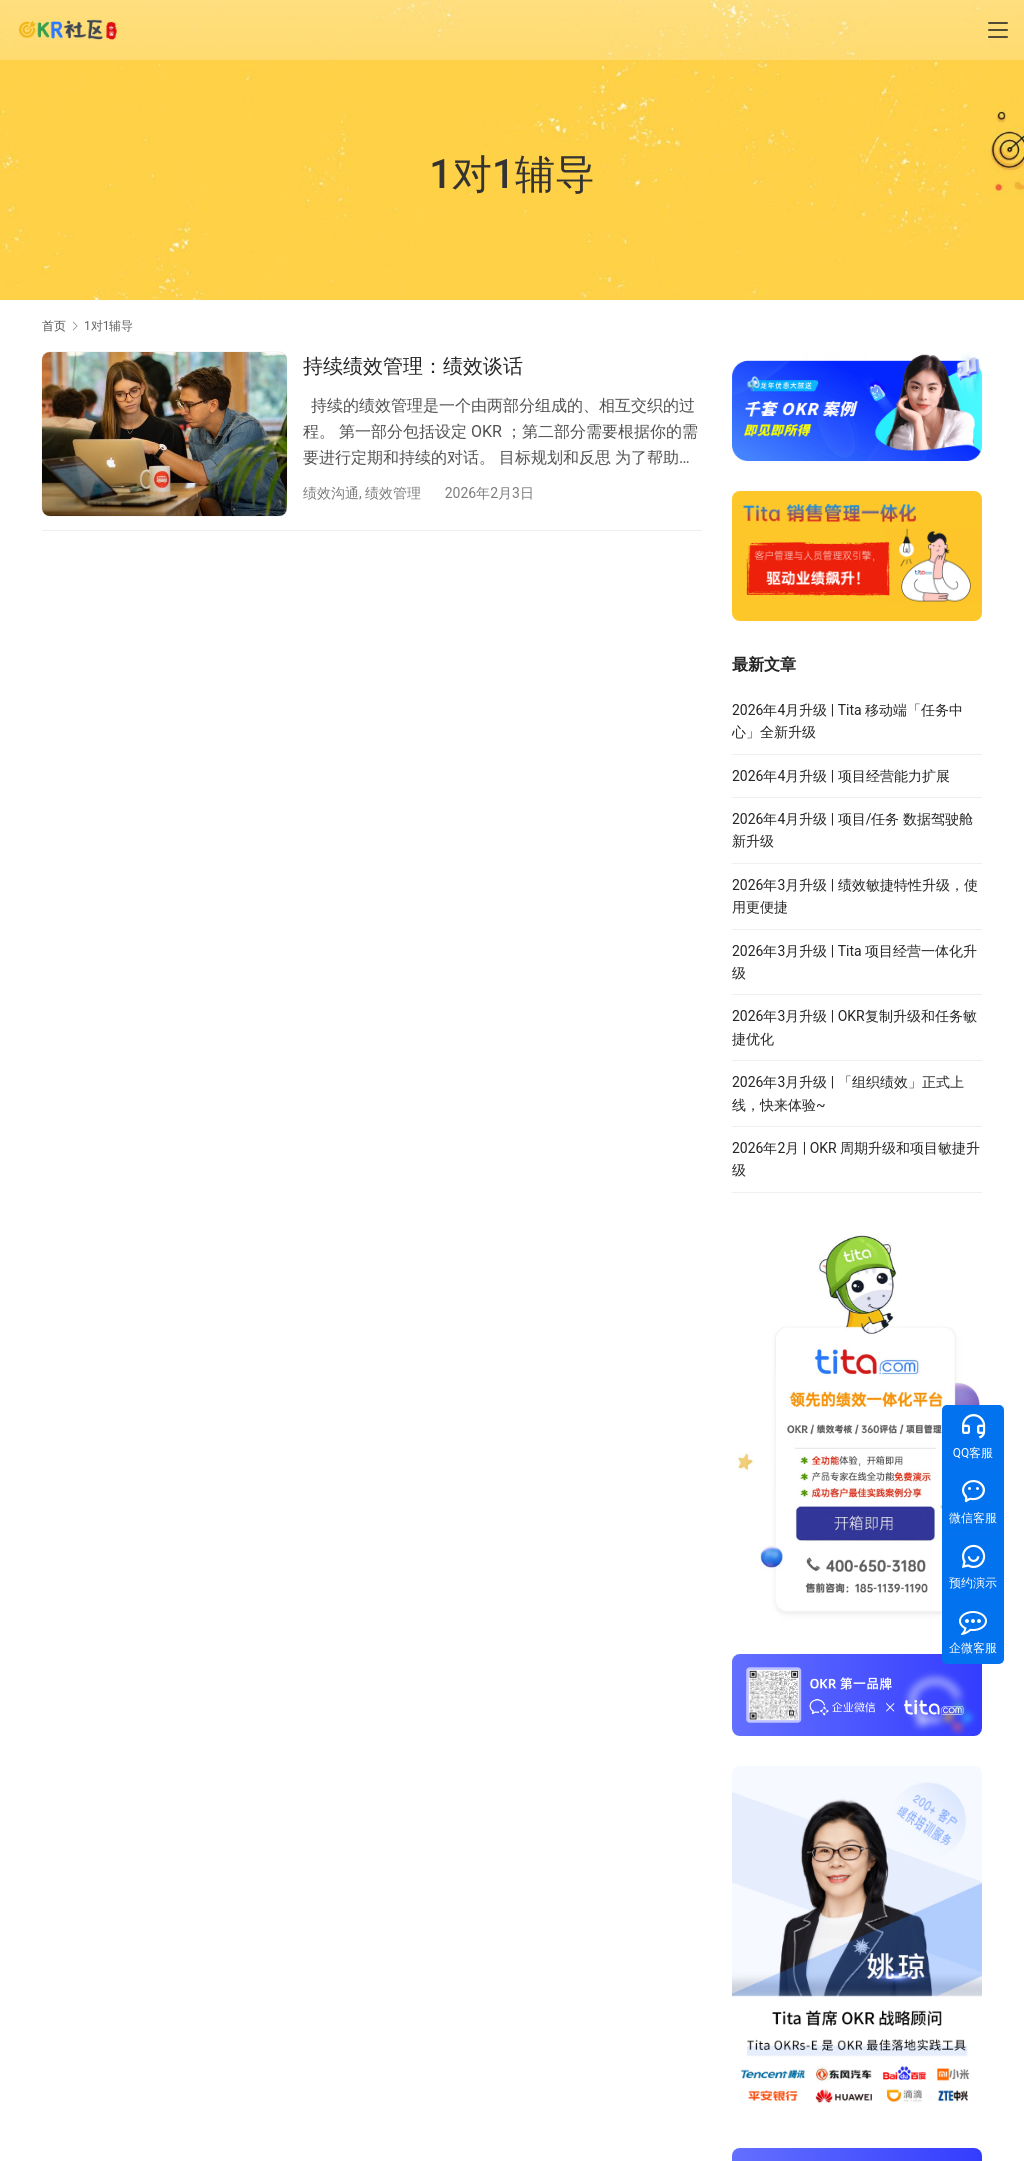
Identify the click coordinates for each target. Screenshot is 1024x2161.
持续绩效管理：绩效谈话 (413, 366)
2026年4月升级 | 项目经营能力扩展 (841, 776)
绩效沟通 (331, 493)
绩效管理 (393, 493)
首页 (54, 326)
